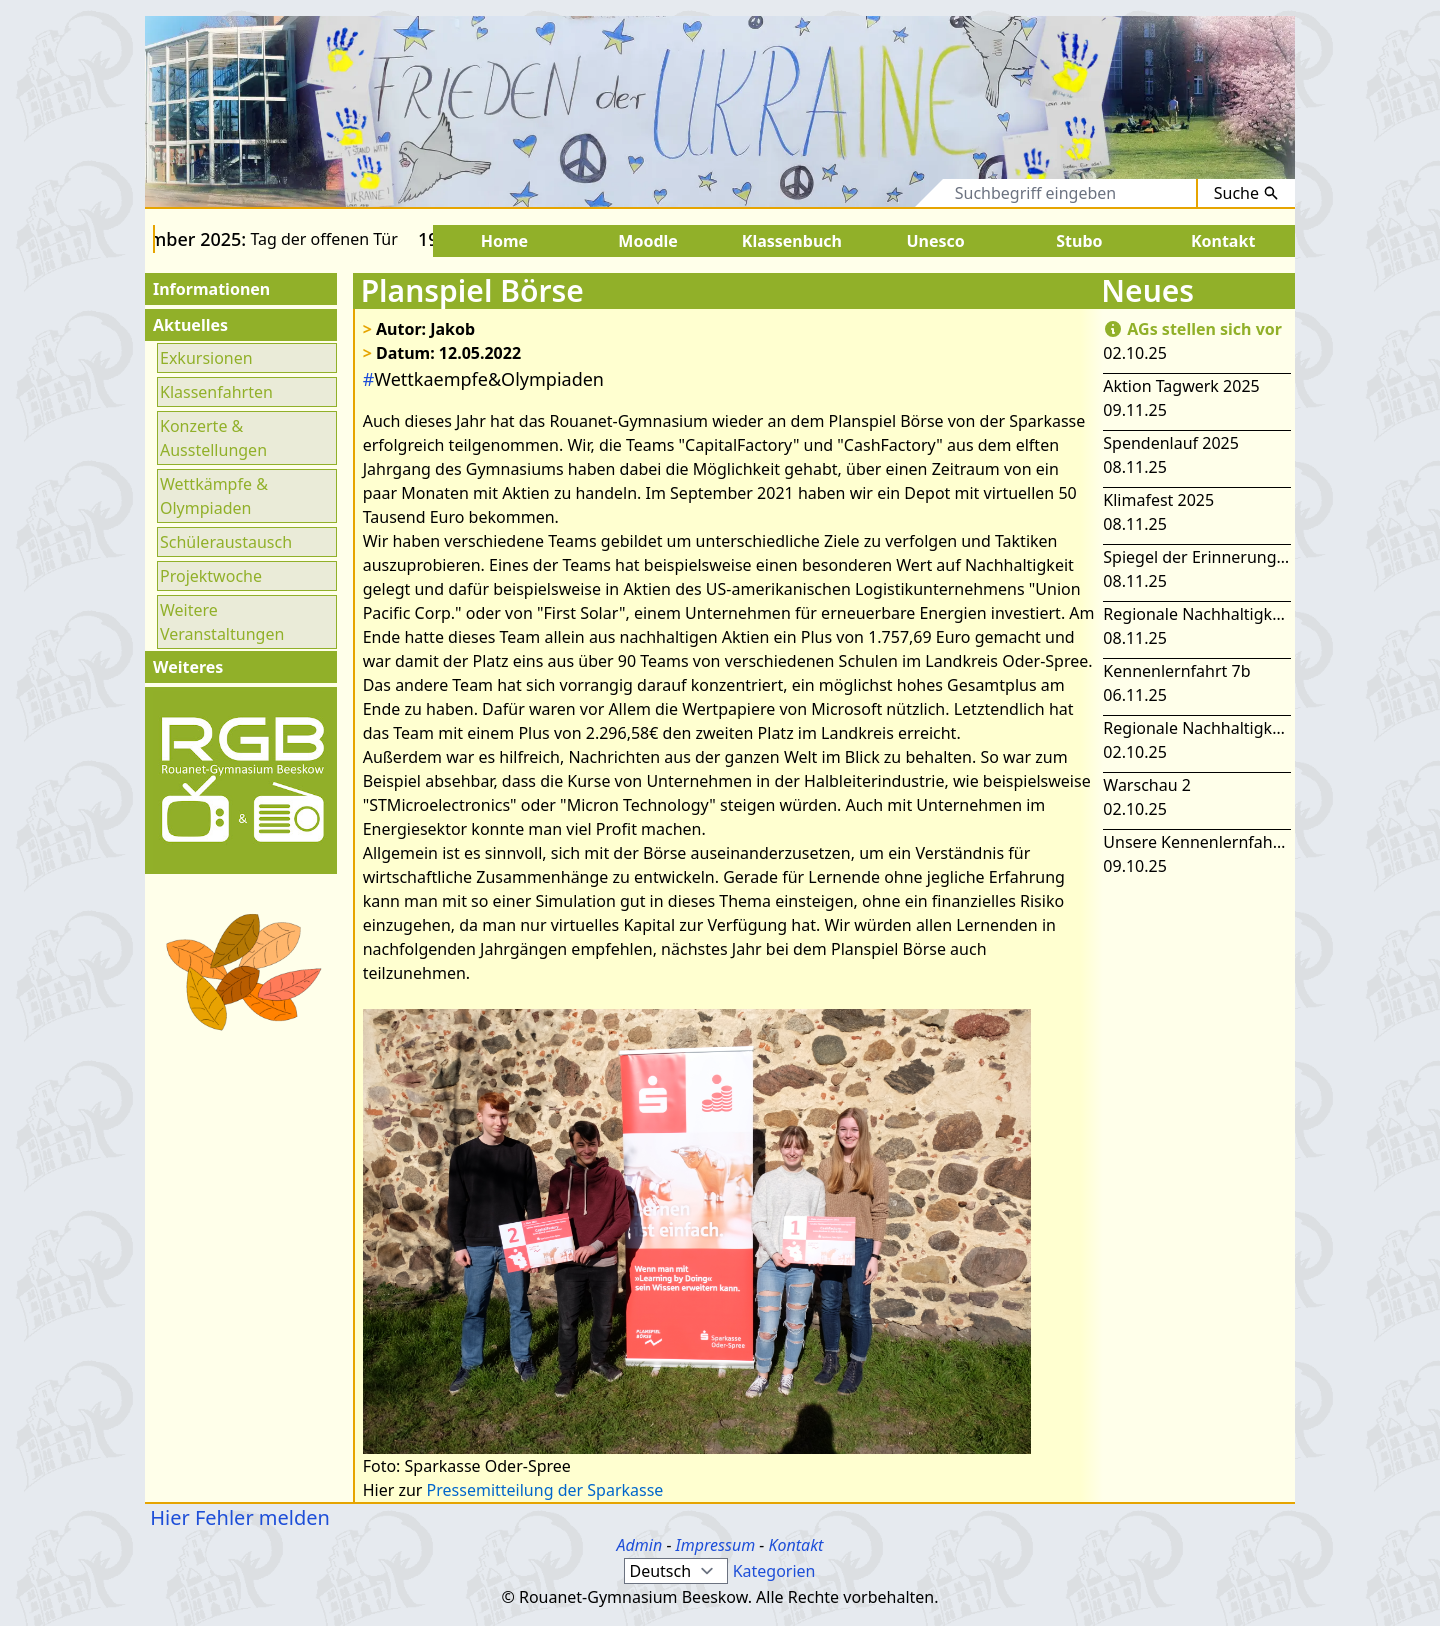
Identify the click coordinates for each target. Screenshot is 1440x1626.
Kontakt (795, 1545)
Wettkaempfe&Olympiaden (483, 379)
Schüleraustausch (226, 542)
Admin (640, 1545)
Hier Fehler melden (237, 1517)
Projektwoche (211, 576)
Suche (1246, 193)
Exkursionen (206, 358)
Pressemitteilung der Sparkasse (545, 1490)
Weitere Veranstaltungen (222, 622)
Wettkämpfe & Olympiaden (214, 496)
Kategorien (774, 1571)
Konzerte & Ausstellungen (213, 438)
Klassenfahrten (216, 392)
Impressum (716, 1545)
